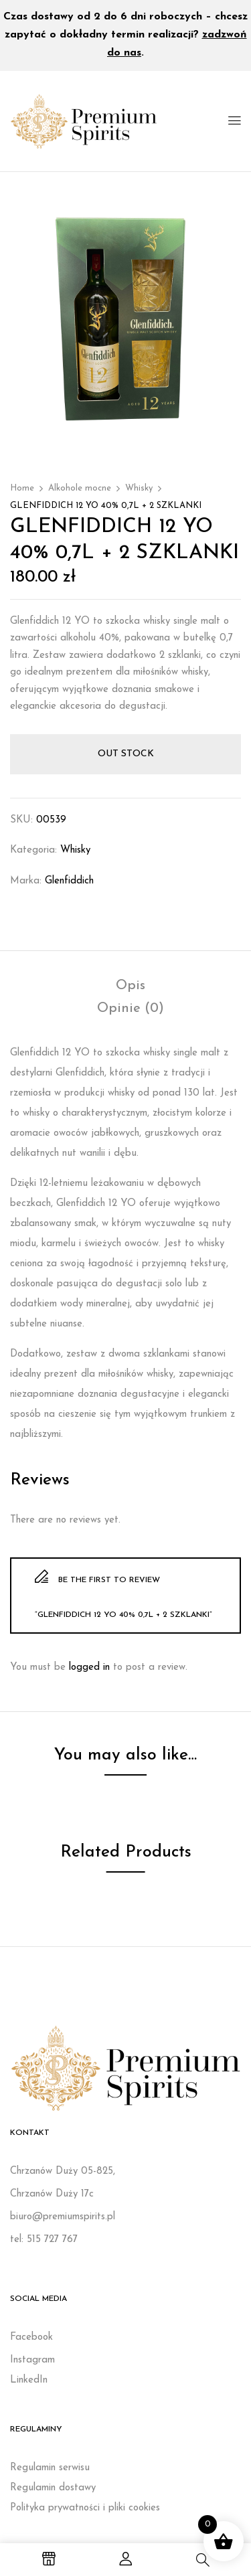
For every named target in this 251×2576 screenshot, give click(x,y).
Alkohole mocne (79, 488)
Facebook (31, 2337)
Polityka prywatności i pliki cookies (85, 2508)
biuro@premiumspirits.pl (62, 2217)
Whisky (139, 488)
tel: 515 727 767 (44, 2240)
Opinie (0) (130, 1008)
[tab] (130, 985)
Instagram (32, 2360)
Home (22, 488)
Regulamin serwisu (50, 2468)
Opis (130, 986)
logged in (89, 1667)
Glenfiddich (69, 881)
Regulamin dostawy (53, 2488)
